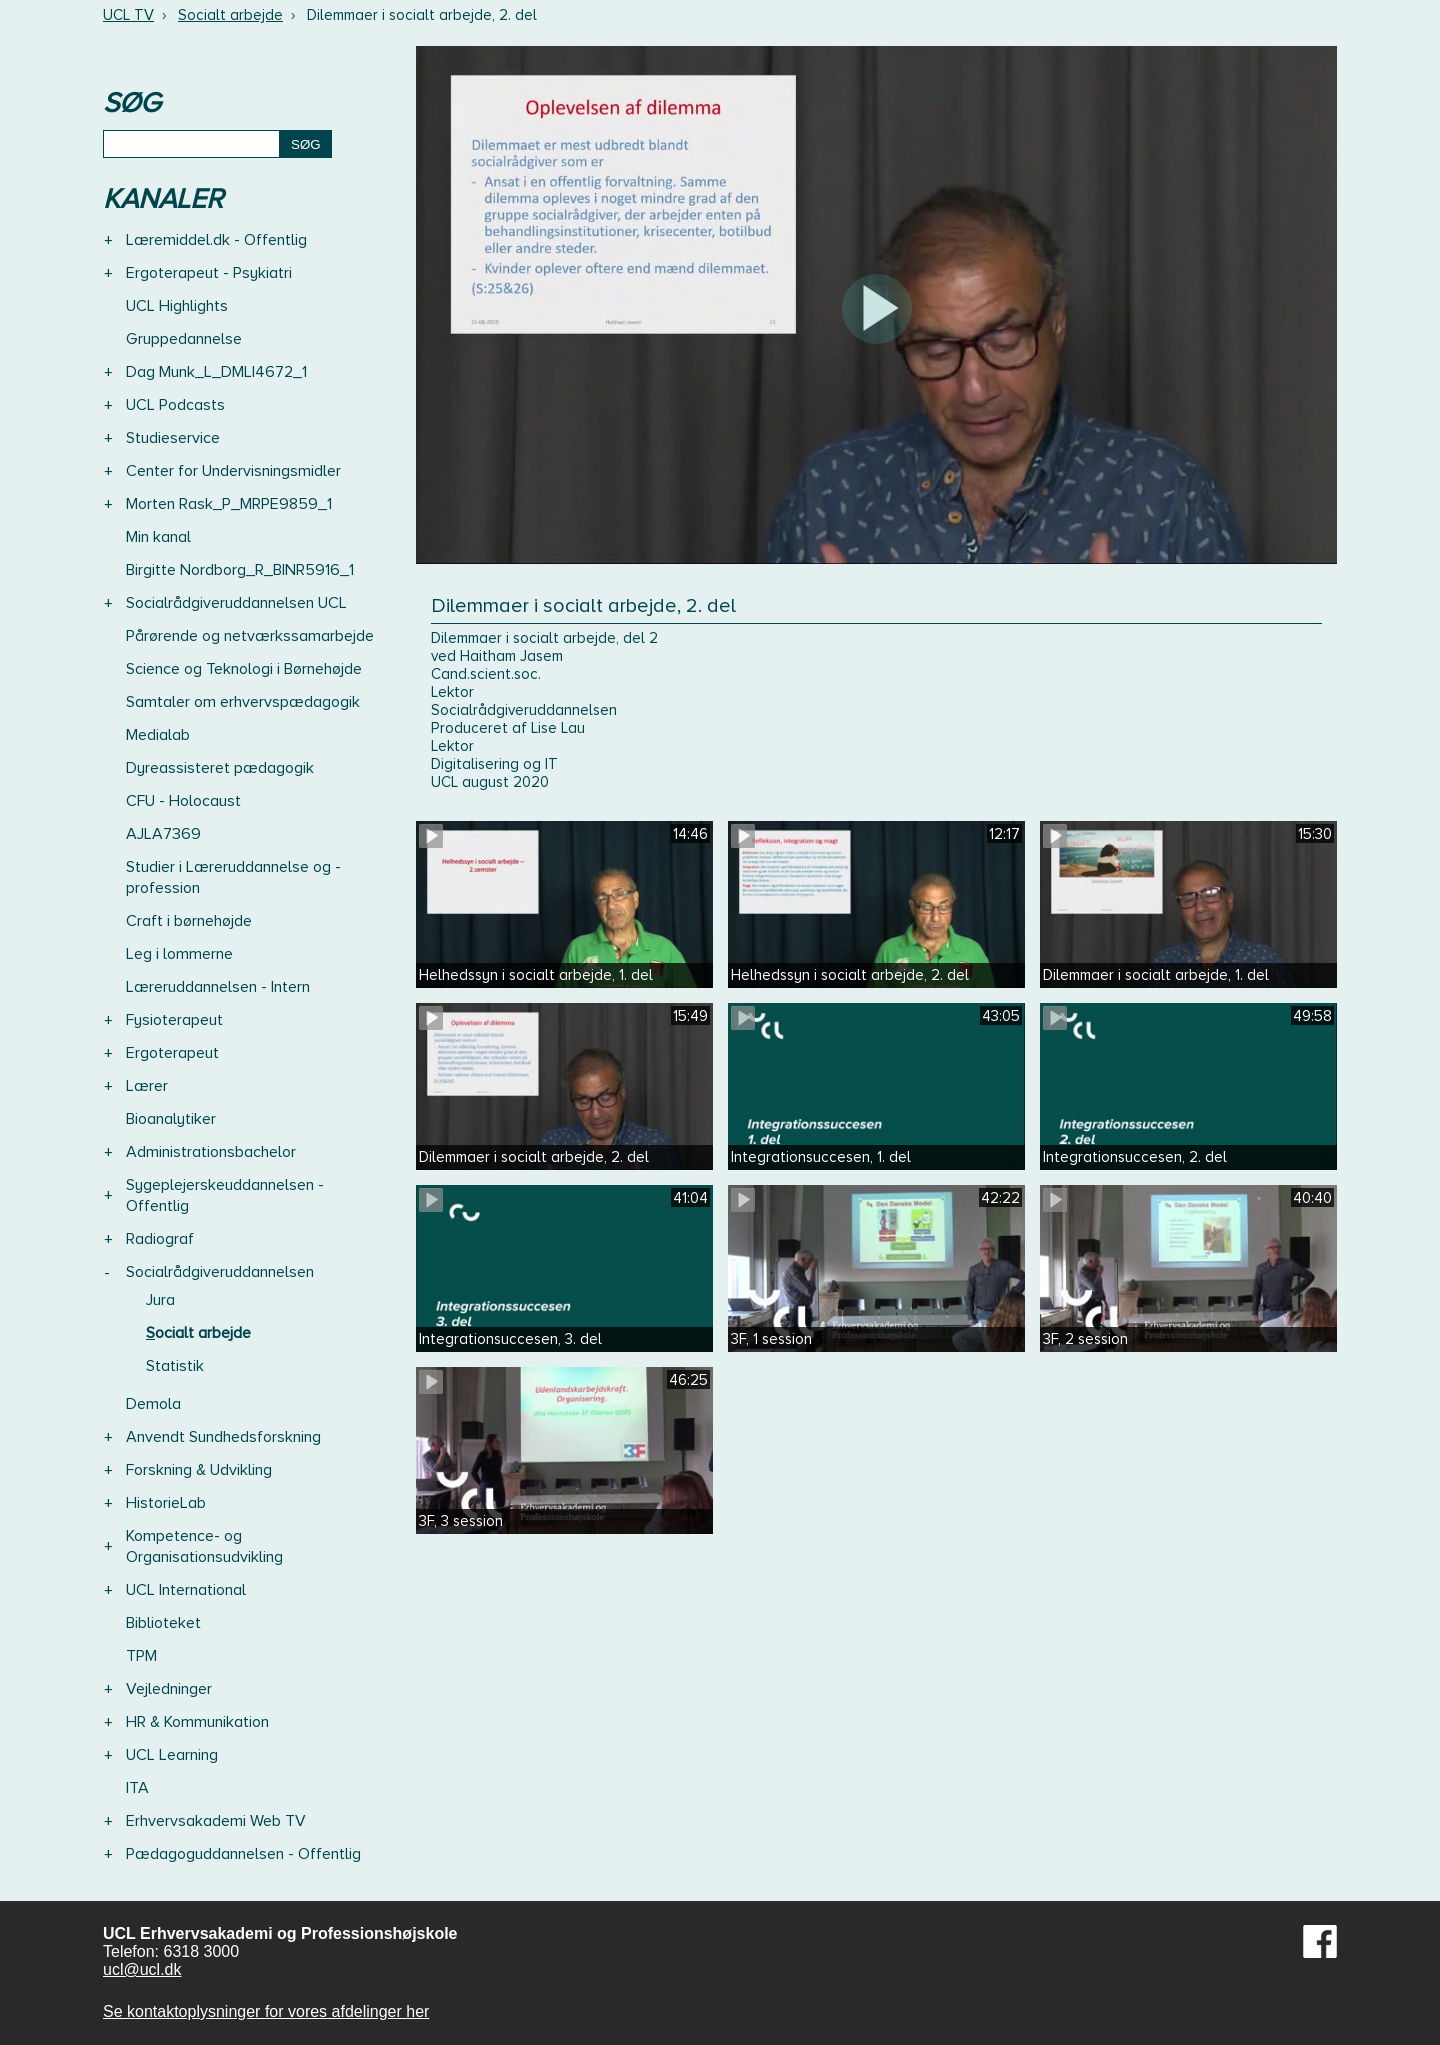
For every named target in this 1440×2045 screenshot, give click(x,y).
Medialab (158, 735)
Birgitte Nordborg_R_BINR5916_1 (240, 570)
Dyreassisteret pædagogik (220, 768)
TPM (141, 1656)
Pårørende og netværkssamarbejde (250, 636)
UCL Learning (172, 1755)
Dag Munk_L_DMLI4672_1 (216, 372)
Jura (160, 1300)
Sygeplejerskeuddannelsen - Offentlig (225, 1195)
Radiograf (160, 1239)
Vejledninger (169, 1689)
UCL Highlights (177, 306)
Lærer (147, 1086)
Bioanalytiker (171, 1119)
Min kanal (158, 537)
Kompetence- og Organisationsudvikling (204, 1546)
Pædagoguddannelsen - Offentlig (243, 1854)
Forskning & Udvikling (199, 1470)
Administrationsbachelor (211, 1152)
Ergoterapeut (172, 1053)
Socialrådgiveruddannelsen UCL (236, 603)
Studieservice (173, 438)
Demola (153, 1404)
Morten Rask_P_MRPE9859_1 (229, 504)
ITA (137, 1788)
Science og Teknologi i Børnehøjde (244, 669)
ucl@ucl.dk (142, 1969)
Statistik (175, 1366)
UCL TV (128, 15)
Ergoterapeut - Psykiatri (209, 273)
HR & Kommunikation (197, 1722)
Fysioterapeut (174, 1020)
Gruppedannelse (184, 339)
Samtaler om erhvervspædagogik (243, 702)
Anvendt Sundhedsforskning (223, 1437)
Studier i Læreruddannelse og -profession (233, 877)
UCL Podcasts (175, 405)
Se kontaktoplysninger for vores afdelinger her (266, 2011)
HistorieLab (166, 1503)
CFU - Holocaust (183, 801)
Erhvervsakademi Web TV (216, 1821)
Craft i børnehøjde (189, 921)
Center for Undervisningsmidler (233, 471)
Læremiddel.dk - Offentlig (216, 240)
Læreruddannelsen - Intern (218, 987)
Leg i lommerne (179, 954)
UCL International (186, 1590)
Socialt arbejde (230, 15)
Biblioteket (163, 1623)
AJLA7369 (163, 834)
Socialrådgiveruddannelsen (220, 1272)
